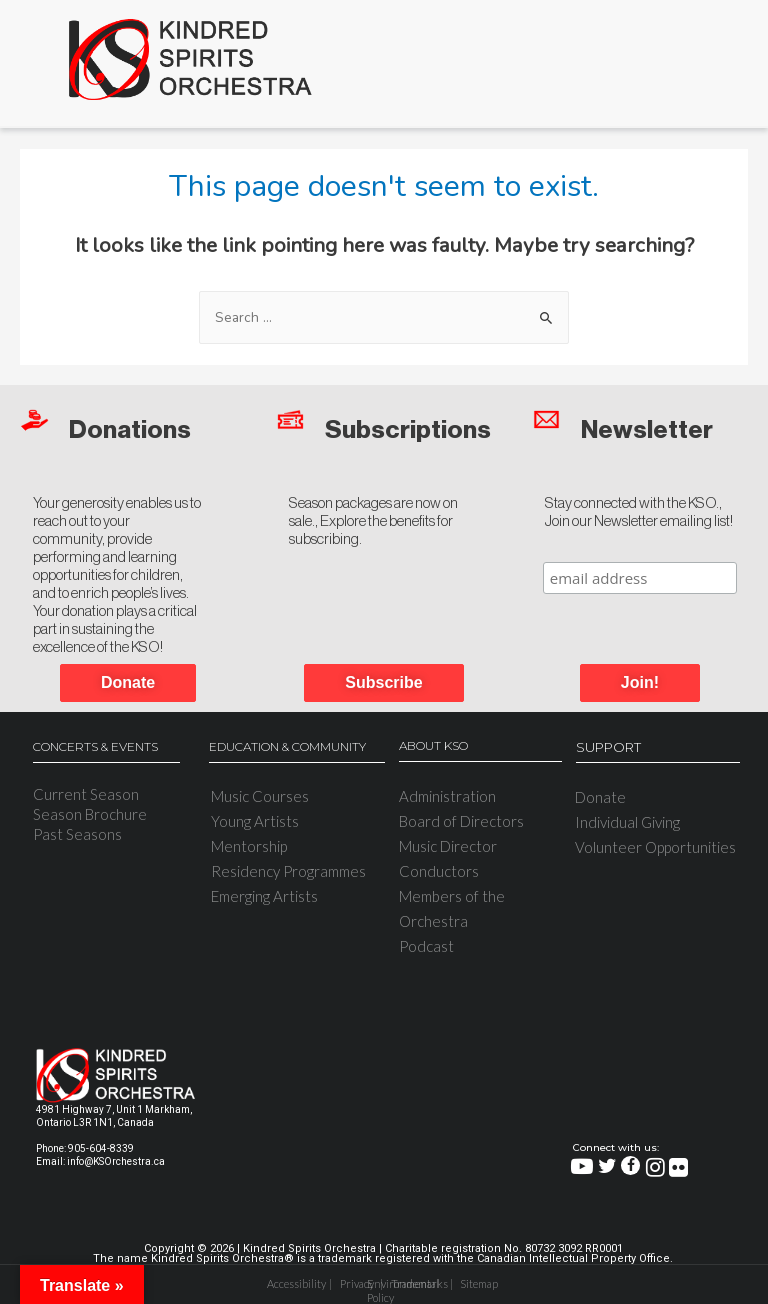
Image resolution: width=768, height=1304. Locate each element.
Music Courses (260, 796)
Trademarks (416, 1283)
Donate (600, 797)
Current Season (86, 794)
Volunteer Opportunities (655, 847)
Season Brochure (90, 814)
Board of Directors (461, 821)
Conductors (439, 871)
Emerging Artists (264, 896)
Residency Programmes (288, 871)
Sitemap (479, 1283)
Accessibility (293, 1283)
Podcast (426, 946)
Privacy (357, 1283)
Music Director (448, 846)
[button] (640, 683)
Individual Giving (627, 822)
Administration (447, 796)
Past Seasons (77, 834)
